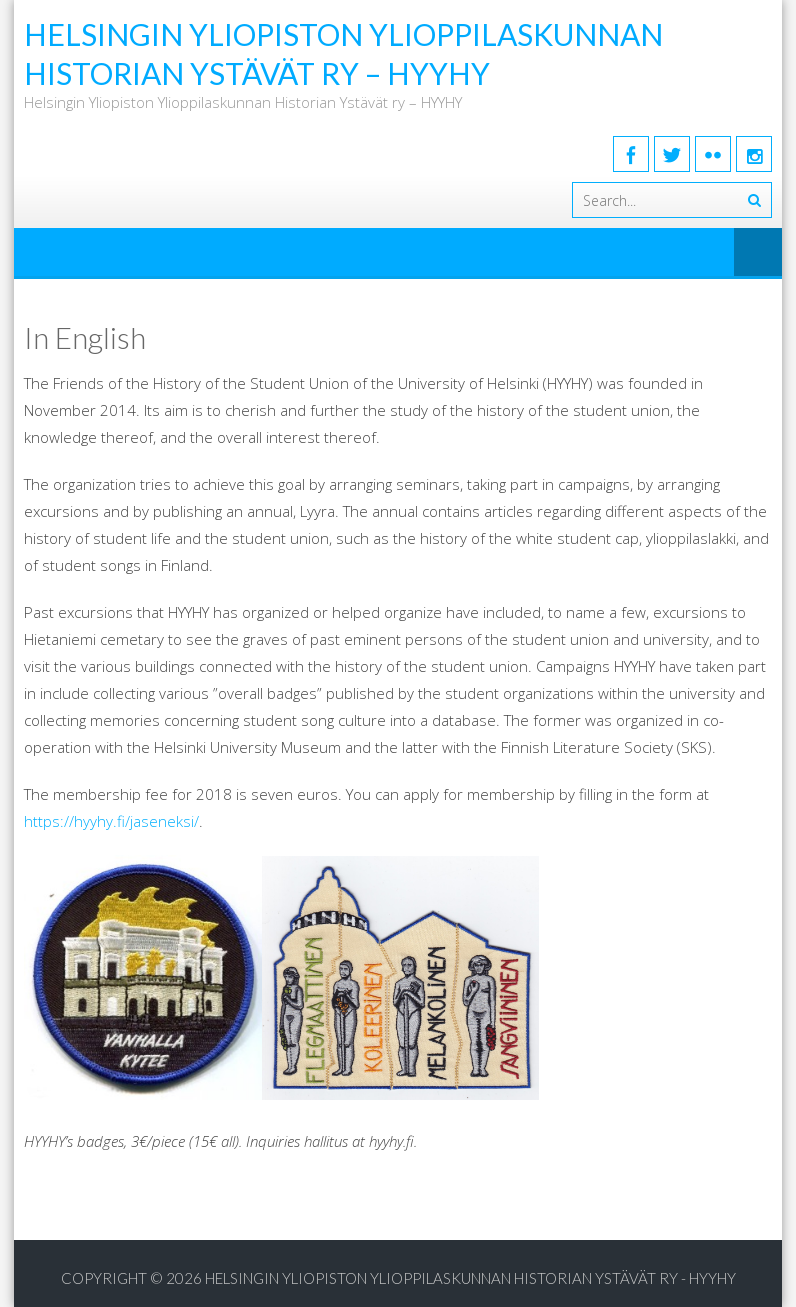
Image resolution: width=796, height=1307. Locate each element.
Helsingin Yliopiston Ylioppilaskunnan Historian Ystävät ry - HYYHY (470, 1278)
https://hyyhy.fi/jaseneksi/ (111, 821)
